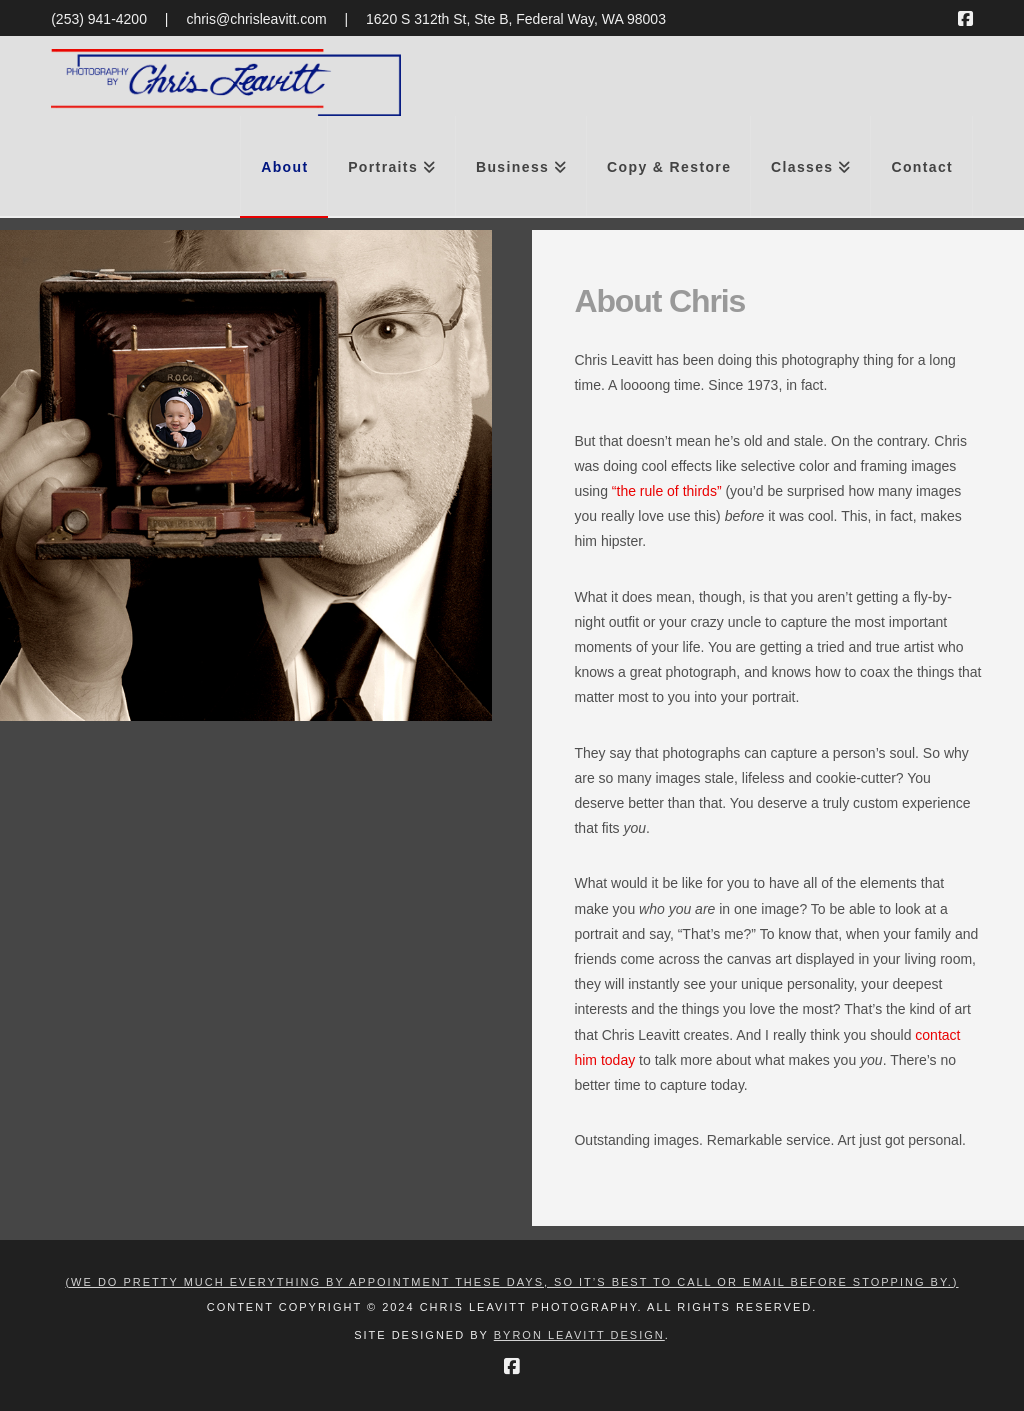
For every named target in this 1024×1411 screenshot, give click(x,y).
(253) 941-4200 (99, 19)
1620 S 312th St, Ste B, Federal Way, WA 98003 (516, 19)
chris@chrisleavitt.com (256, 19)
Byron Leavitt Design (579, 1335)
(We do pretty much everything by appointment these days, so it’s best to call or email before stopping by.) (511, 1282)
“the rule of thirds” (667, 491)
